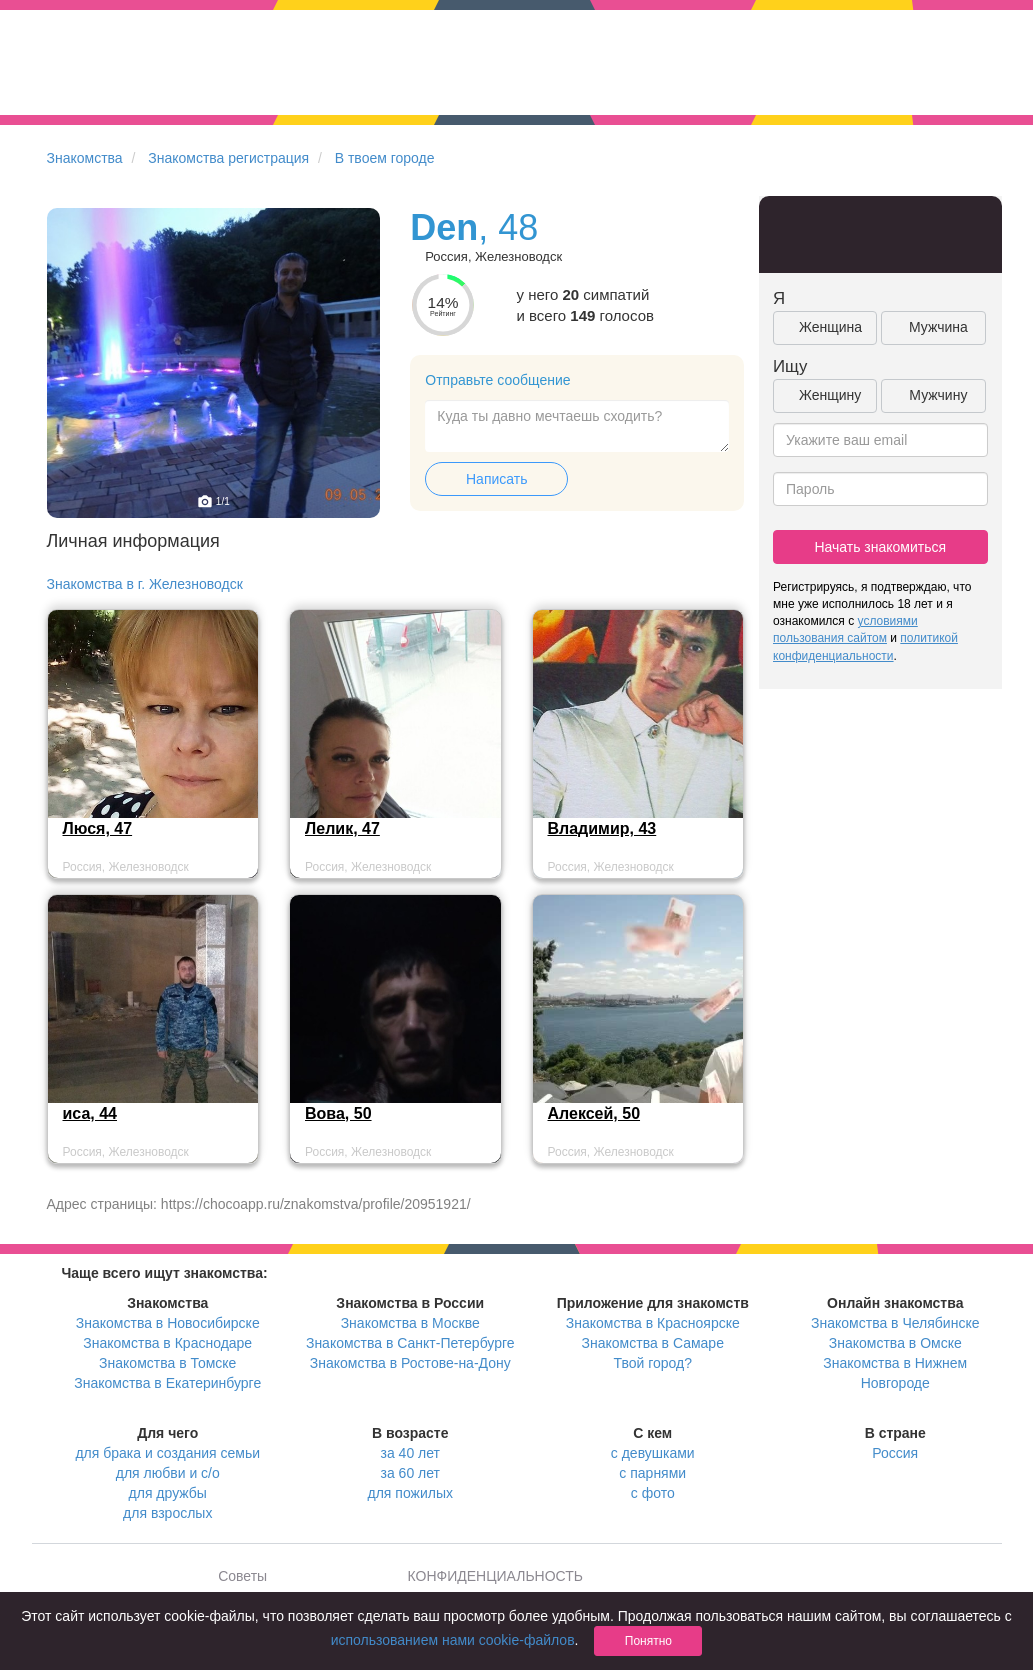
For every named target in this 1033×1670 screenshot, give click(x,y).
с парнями (652, 1473)
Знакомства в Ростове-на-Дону (410, 1363)
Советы (242, 1576)
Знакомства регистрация (228, 158)
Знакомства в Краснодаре (167, 1343)
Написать (496, 479)
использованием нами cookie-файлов (453, 1640)
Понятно (648, 1641)
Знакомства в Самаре (653, 1343)
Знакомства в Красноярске (653, 1323)
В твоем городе (385, 158)
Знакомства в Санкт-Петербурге (410, 1343)
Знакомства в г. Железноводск (145, 584)
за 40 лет (410, 1453)
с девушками (653, 1453)
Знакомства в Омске (895, 1343)
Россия (895, 1453)
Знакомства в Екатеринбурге (167, 1383)
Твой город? (652, 1363)
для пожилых (410, 1493)
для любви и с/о (168, 1473)
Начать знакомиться (880, 547)
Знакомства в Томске (167, 1363)
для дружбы (168, 1493)
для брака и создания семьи (167, 1453)
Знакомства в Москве (410, 1323)
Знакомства (85, 158)
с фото (653, 1493)
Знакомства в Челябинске (895, 1323)
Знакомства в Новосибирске (168, 1323)
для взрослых (167, 1513)
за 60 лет (410, 1473)
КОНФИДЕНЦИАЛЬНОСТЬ (495, 1576)
